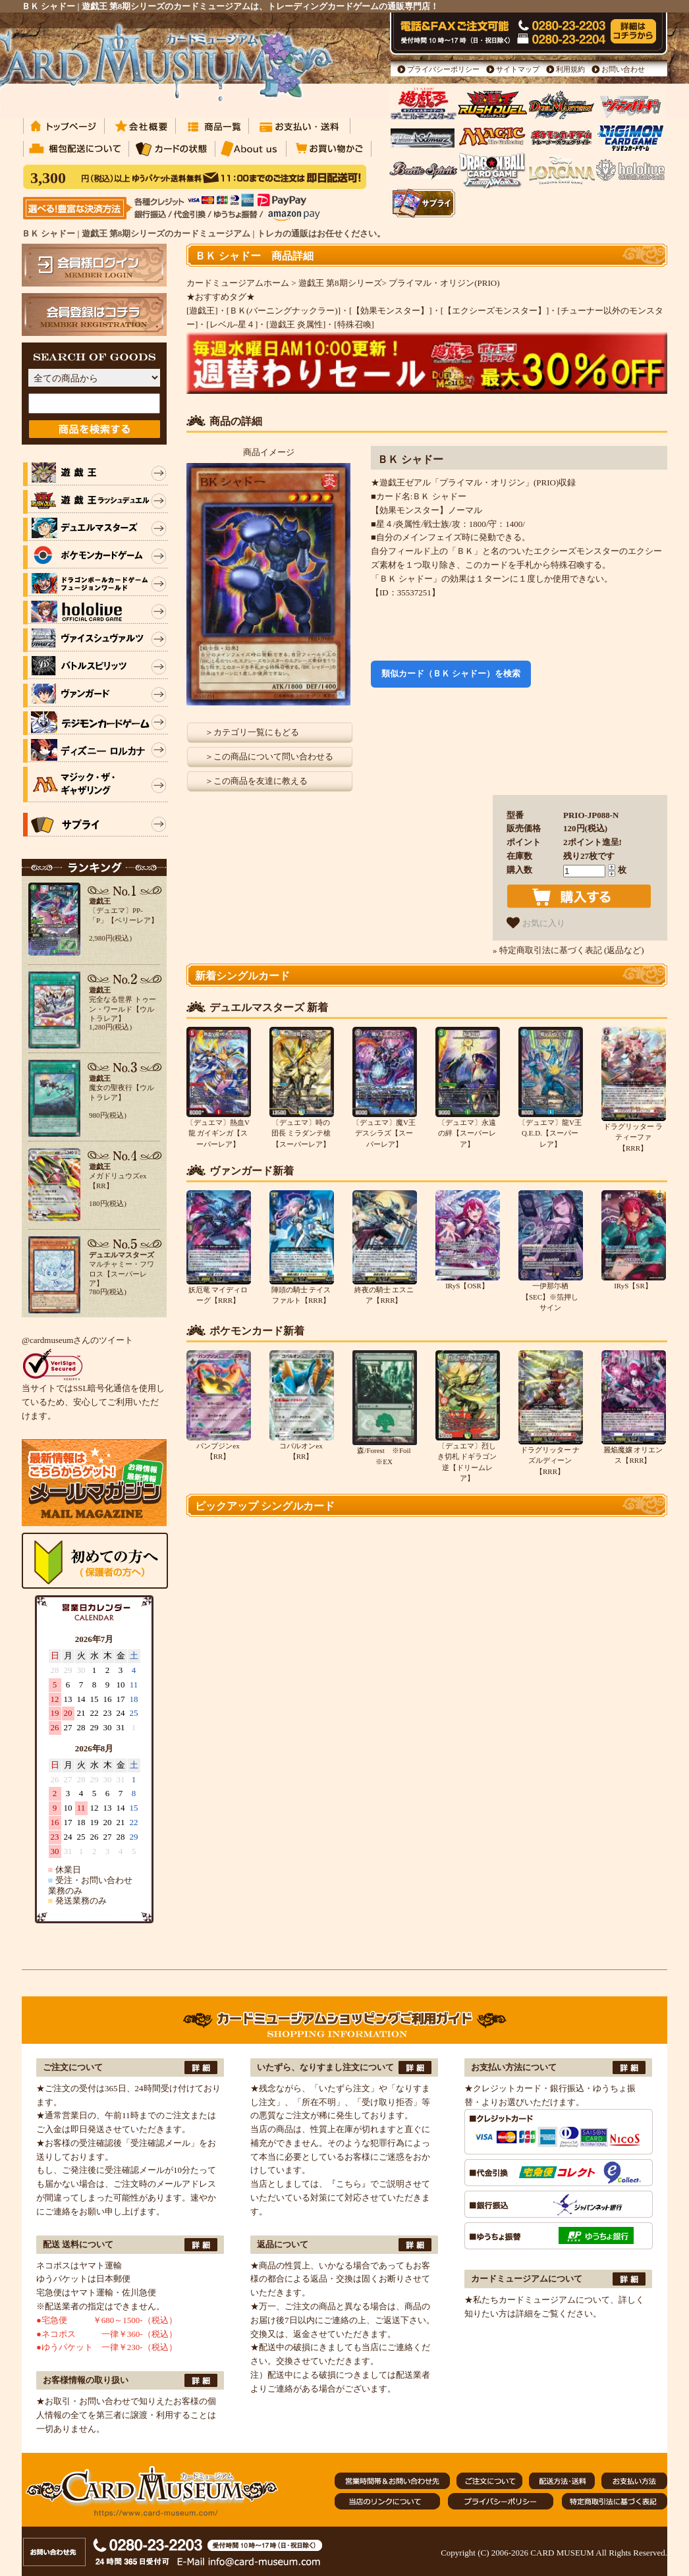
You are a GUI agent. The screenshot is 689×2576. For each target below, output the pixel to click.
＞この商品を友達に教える (256, 781)
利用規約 (570, 69)
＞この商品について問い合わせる (269, 756)
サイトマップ (517, 69)
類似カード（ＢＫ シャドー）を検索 (450, 673)
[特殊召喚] (354, 324)
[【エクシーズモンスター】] (495, 310)
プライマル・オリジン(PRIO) (444, 283)
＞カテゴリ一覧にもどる (252, 732)
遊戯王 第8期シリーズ (340, 283)
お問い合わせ (623, 69)
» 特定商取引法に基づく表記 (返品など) (568, 950)
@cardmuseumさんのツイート (77, 1340)
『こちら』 (348, 2184)
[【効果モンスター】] (390, 310)
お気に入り (536, 922)
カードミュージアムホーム (237, 283)
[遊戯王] (202, 310)
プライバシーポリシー (443, 69)
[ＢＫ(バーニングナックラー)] (284, 310)
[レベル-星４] (232, 324)
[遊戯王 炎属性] (295, 324)
